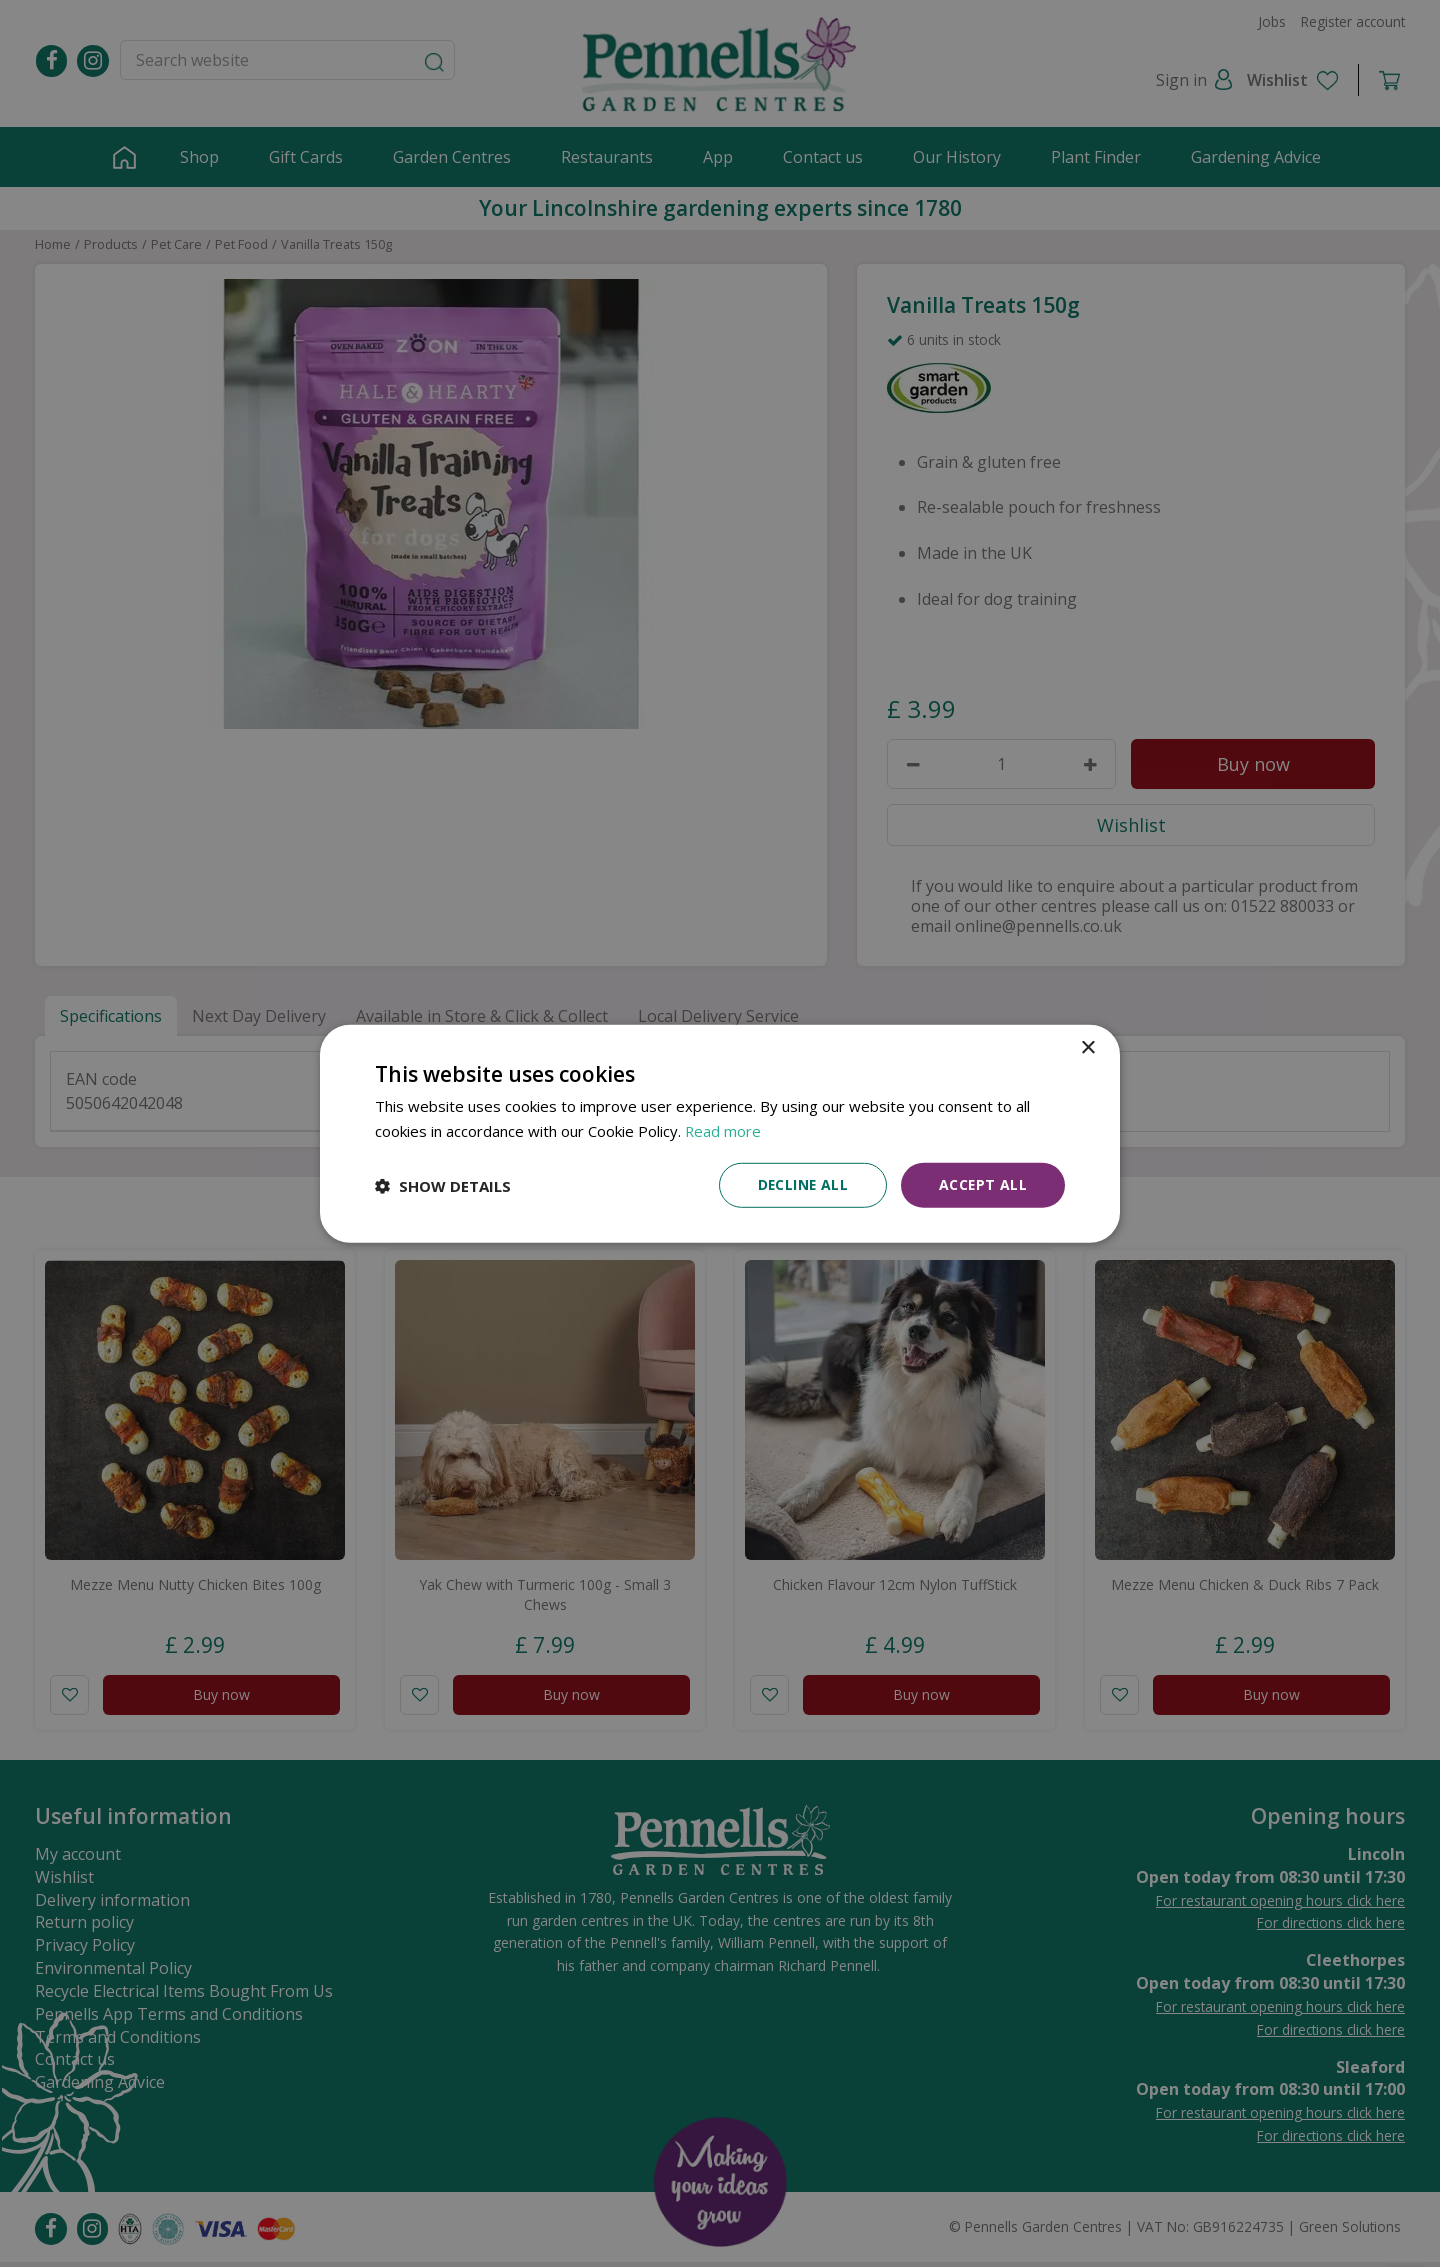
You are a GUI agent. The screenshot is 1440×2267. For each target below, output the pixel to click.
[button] (443, 1185)
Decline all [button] (801, 1184)
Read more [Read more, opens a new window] (723, 1130)
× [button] (1087, 1047)
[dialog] (720, 1133)
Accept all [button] (982, 1184)
